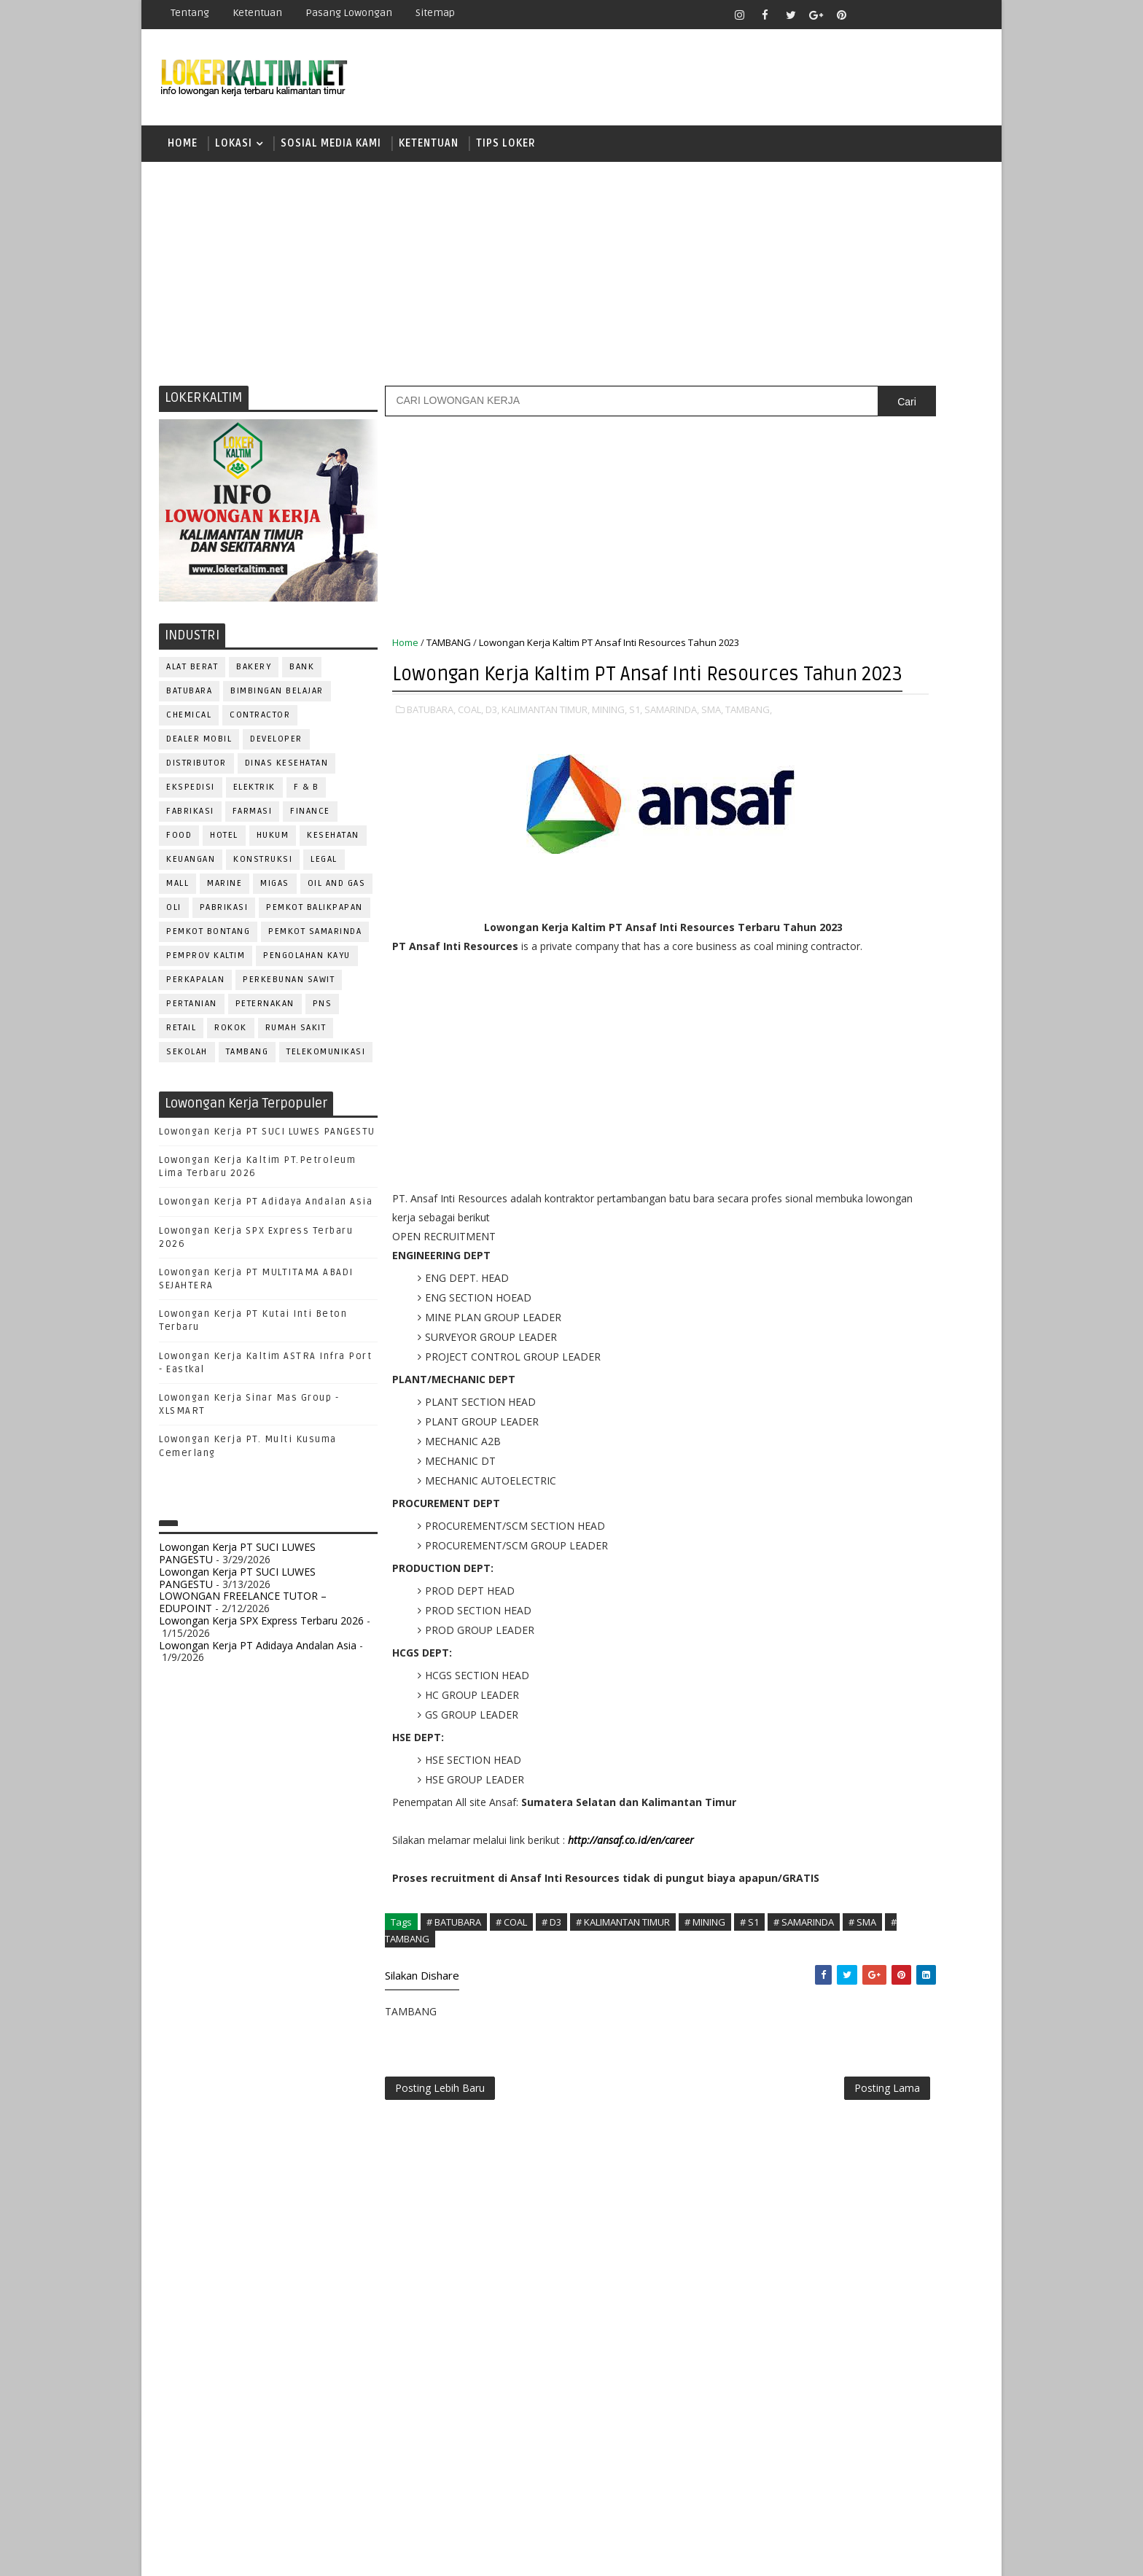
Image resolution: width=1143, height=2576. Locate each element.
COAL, (471, 751)
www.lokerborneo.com (818, 1696)
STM (790, 1106)
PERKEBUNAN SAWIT (289, 991)
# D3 (552, 2035)
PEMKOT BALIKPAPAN (315, 919)
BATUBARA (190, 702)
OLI (174, 919)
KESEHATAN (334, 846)
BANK (302, 678)
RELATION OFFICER (906, 1473)
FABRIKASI (191, 822)
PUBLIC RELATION (812, 1449)
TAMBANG (248, 1063)
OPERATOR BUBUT (878, 1376)
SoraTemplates (251, 2554)
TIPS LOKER (507, 149)
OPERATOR (796, 1376)
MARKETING (798, 1352)
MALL (178, 895)
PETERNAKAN (265, 1015)
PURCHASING (899, 1449)
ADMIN (787, 1184)
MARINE (225, 895)
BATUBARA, (431, 751)
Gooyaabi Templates (418, 2554)
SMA (790, 1029)
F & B (307, 798)
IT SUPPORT (799, 1328)
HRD (899, 1304)
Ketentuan (258, 13)
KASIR (858, 1328)
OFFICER (921, 1352)
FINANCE (311, 822)
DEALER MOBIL (200, 750)
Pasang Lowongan (349, 13)
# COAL (512, 2035)
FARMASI (253, 822)
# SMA (500, 2051)
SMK (791, 1054)
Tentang (190, 13)
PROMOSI (876, 1425)
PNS (323, 1015)
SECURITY (794, 1545)
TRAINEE (875, 1593)
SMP (791, 1080)
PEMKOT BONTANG (209, 943)
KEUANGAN (191, 870)
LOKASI (234, 149)
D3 (786, 902)
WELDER (841, 1617)
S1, (636, 751)
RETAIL (182, 1039)
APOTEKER (913, 1184)
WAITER (788, 1617)
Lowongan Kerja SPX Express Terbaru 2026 (262, 1632)
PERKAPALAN (196, 991)
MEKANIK (863, 1352)
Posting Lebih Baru (440, 2210)
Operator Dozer (813, 1401)
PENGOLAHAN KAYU (307, 967)
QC (838, 1473)
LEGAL (324, 870)
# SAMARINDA (441, 2051)
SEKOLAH (187, 1063)
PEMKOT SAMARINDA (315, 943)
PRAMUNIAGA (940, 1401)
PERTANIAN (192, 1015)
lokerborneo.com (656, 2554)
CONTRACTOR (260, 726)
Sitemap (436, 13)
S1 (785, 1003)
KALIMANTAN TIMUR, (546, 751)
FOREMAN (935, 1280)
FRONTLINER (800, 1304)
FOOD (179, 846)
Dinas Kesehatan (287, 774)
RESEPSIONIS (898, 1497)
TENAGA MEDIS (805, 1593)
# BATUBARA (454, 2035)
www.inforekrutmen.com (823, 1708)
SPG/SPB (929, 1545)
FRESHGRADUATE (824, 953)
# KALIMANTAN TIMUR (624, 2035)
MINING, (610, 751)
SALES (786, 1521)
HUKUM (273, 846)
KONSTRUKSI (263, 870)
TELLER (900, 1569)
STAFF (786, 1569)
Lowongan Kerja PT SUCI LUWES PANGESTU (268, 1143)
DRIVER (916, 1256)
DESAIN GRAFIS (916, 1232)
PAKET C (801, 979)
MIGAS (275, 895)
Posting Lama (708, 2210)
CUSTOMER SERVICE (817, 1232)
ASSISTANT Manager (820, 1208)
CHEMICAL (189, 726)
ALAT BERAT (193, 678)
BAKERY (254, 678)
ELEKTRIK (255, 798)
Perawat (793, 1473)
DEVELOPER (277, 750)
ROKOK (231, 1039)
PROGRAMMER (804, 1425)
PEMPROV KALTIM (206, 967)
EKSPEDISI (191, 798)
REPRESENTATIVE (810, 1497)
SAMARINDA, (672, 751)
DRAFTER (863, 1256)
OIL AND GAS (337, 895)
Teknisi (931, 1593)
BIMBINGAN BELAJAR (277, 702)
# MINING (705, 2035)
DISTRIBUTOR (197, 774)
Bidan (900, 1208)
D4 (786, 928)
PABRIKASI (224, 919)
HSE (936, 1304)
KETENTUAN (429, 149)
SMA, (713, 751)
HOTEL (225, 846)
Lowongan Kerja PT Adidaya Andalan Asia (266, 1214)
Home (183, 149)
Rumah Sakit (296, 1039)
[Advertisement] (571, 281)
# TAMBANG (554, 2051)
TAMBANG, (416, 766)
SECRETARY (898, 1521)
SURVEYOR (842, 1569)
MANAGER (912, 1328)
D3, (493, 751)
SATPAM (836, 1521)
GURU (859, 1304)
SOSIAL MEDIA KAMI (331, 149)
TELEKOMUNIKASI (326, 1063)
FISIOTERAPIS (863, 1280)
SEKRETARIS (861, 1545)
